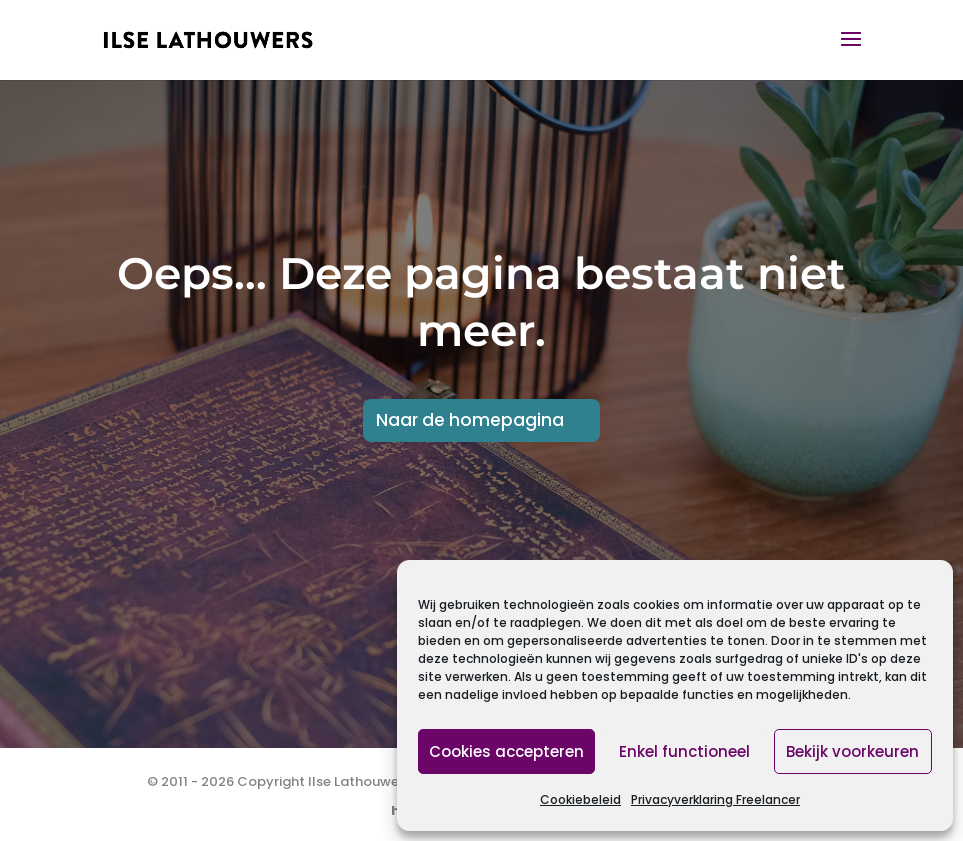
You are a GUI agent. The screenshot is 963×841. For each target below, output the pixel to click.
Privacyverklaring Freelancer (715, 799)
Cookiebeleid (580, 799)
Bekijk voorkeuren (852, 751)
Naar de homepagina (470, 420)
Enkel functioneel (684, 751)
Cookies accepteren (506, 751)
